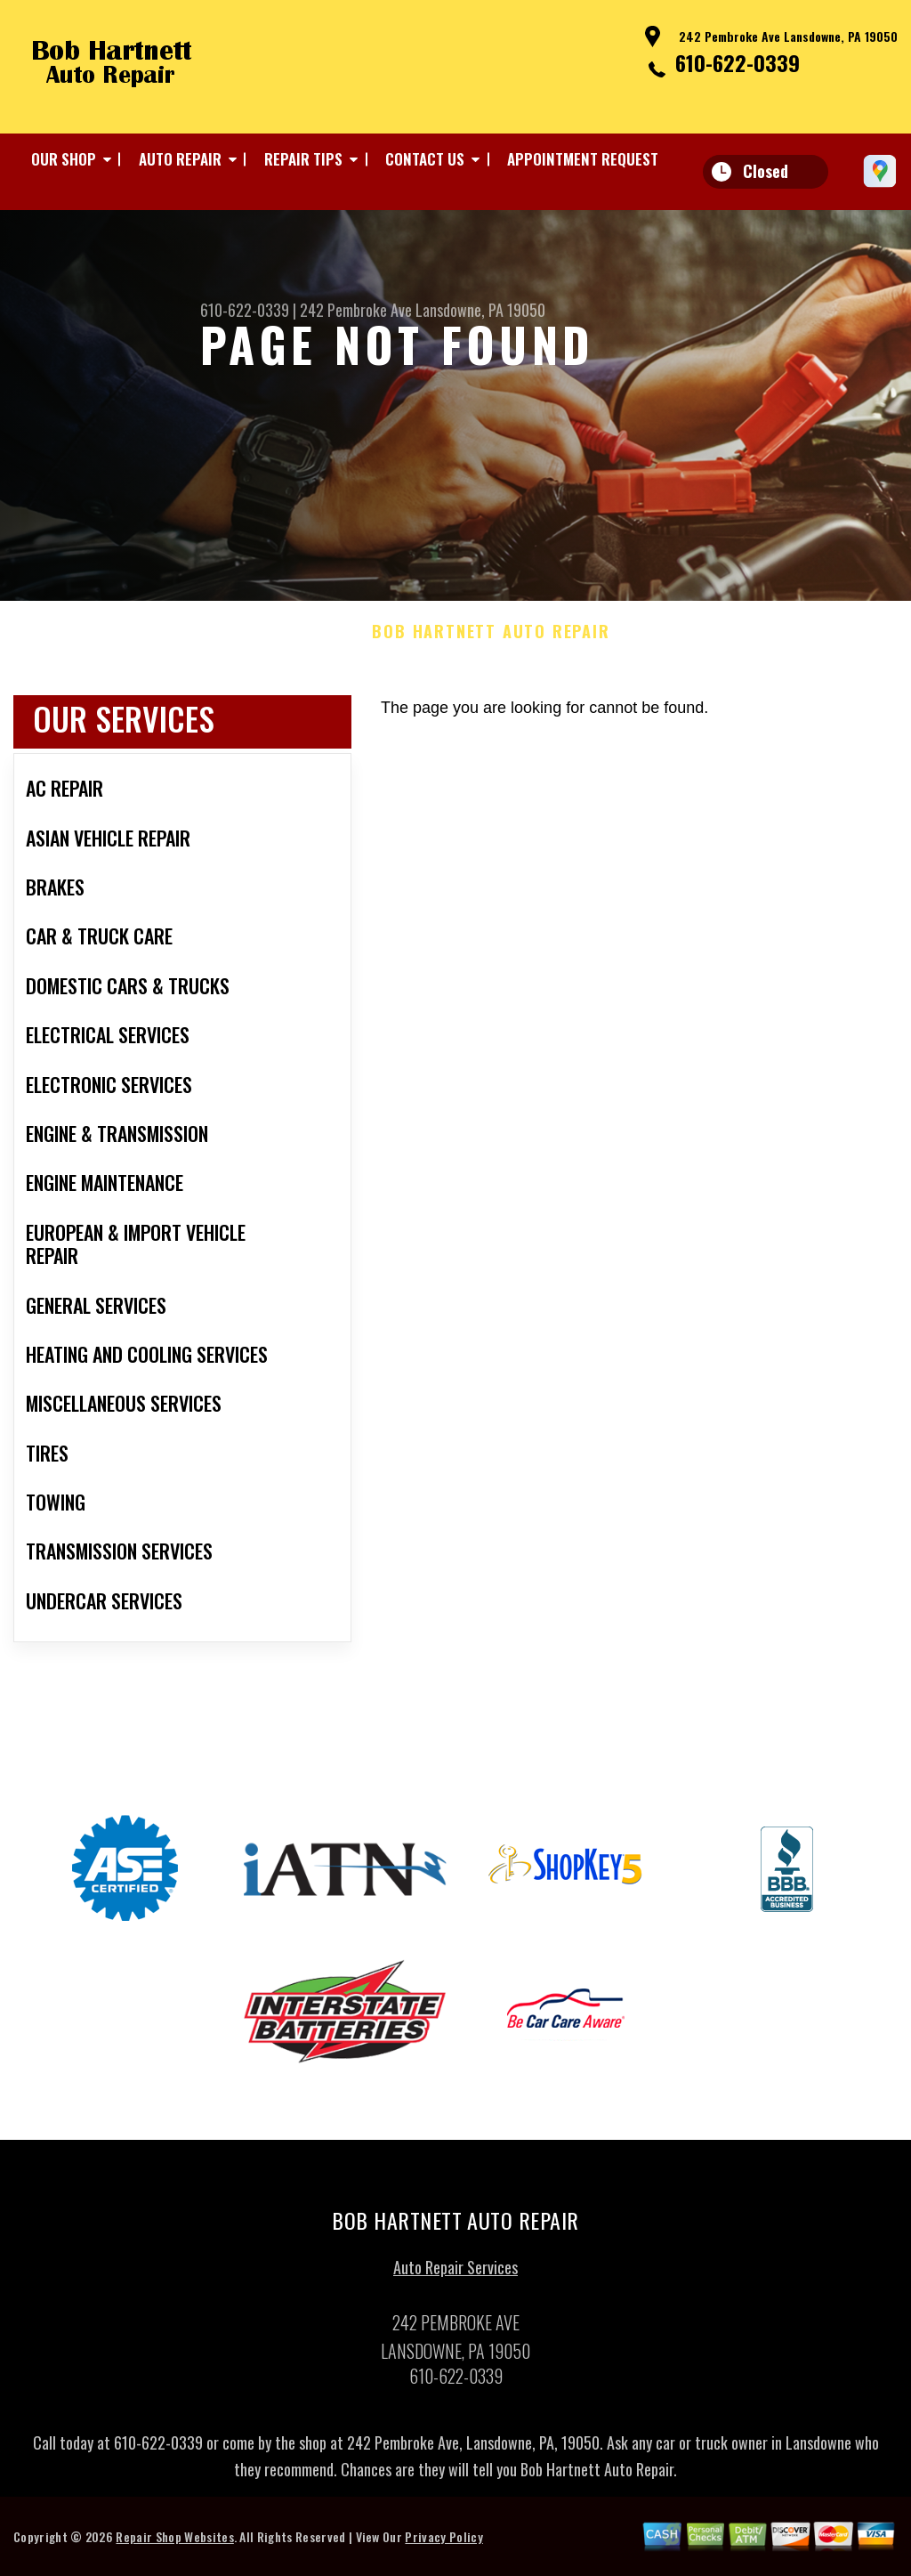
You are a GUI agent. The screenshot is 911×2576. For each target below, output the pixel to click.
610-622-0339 (737, 62)
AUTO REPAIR (180, 159)
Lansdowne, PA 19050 (480, 309)
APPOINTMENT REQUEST (582, 159)
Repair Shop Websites (174, 2542)
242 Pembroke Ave (356, 309)
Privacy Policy (443, 2542)
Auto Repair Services (455, 2273)
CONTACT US (424, 159)
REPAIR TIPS (303, 159)
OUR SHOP (63, 159)
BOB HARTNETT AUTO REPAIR (490, 639)
